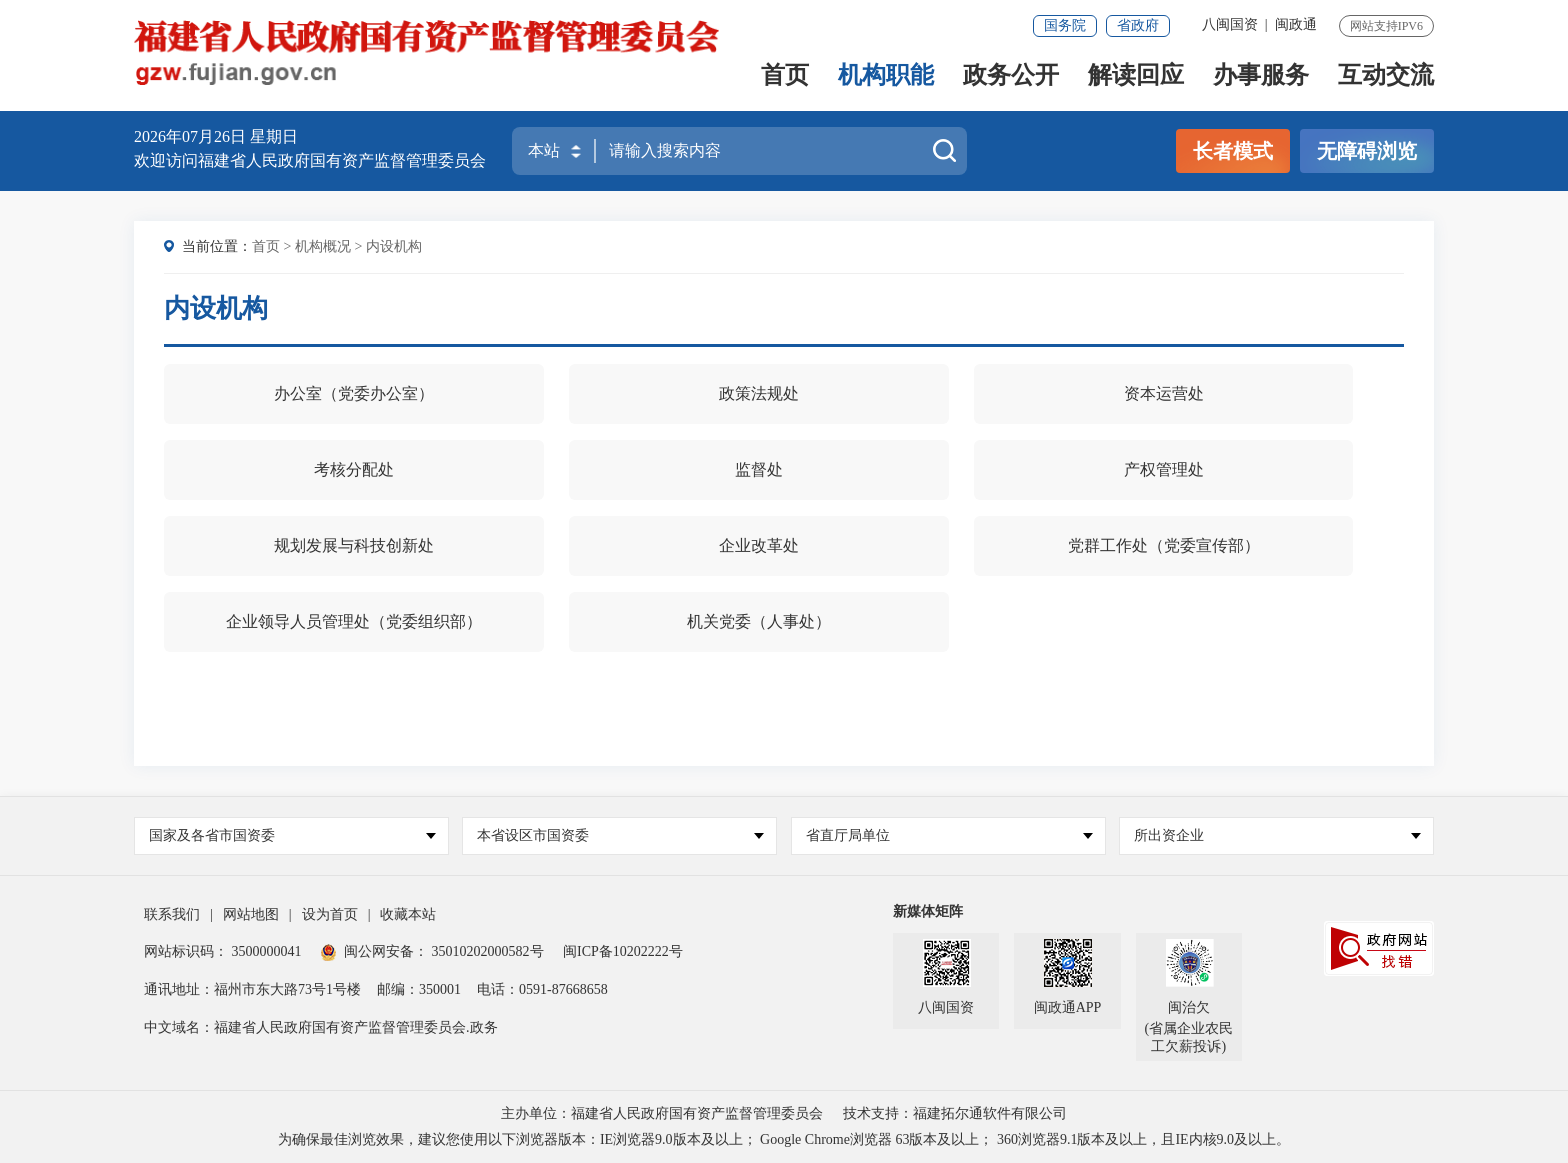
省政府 (1138, 25)
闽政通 (1296, 24)
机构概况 (323, 246)
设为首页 (330, 914)
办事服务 (1261, 76)
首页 (785, 76)
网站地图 (251, 914)
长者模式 (1233, 151)
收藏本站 (408, 914)
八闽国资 (1230, 24)
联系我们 (172, 914)
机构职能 (886, 76)
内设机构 (394, 246)
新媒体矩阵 (928, 911)
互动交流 (1386, 76)
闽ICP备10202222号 (623, 951)
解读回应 (1136, 76)
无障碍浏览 (1367, 151)
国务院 (1065, 25)
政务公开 (1011, 76)
